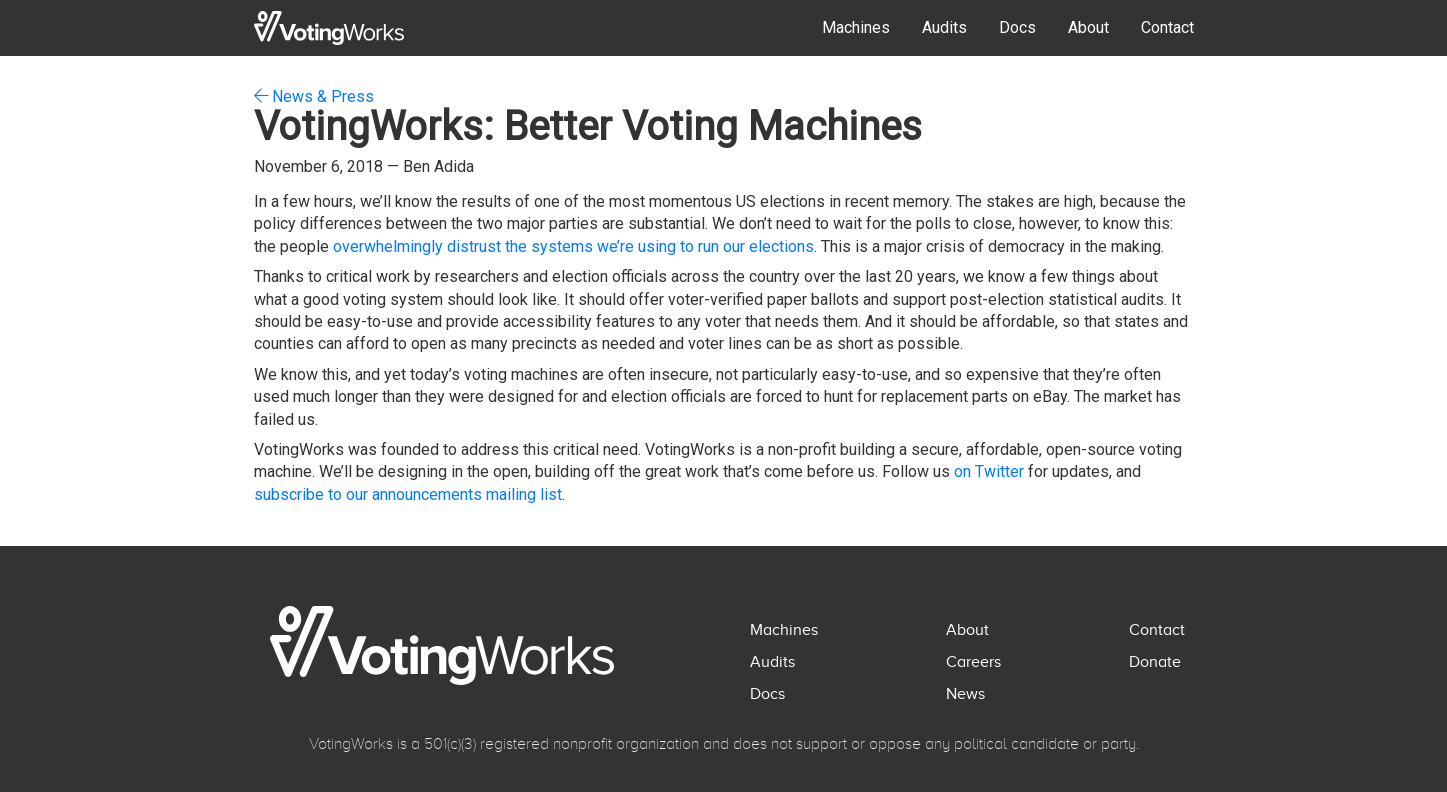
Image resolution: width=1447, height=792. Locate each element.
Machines (856, 27)
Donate (1155, 662)
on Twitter (989, 471)
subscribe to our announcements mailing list (408, 494)
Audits (944, 27)
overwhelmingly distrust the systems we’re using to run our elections (573, 246)
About (1088, 27)
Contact (1167, 27)
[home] (329, 28)
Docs (1017, 27)
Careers (973, 662)
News (965, 694)
